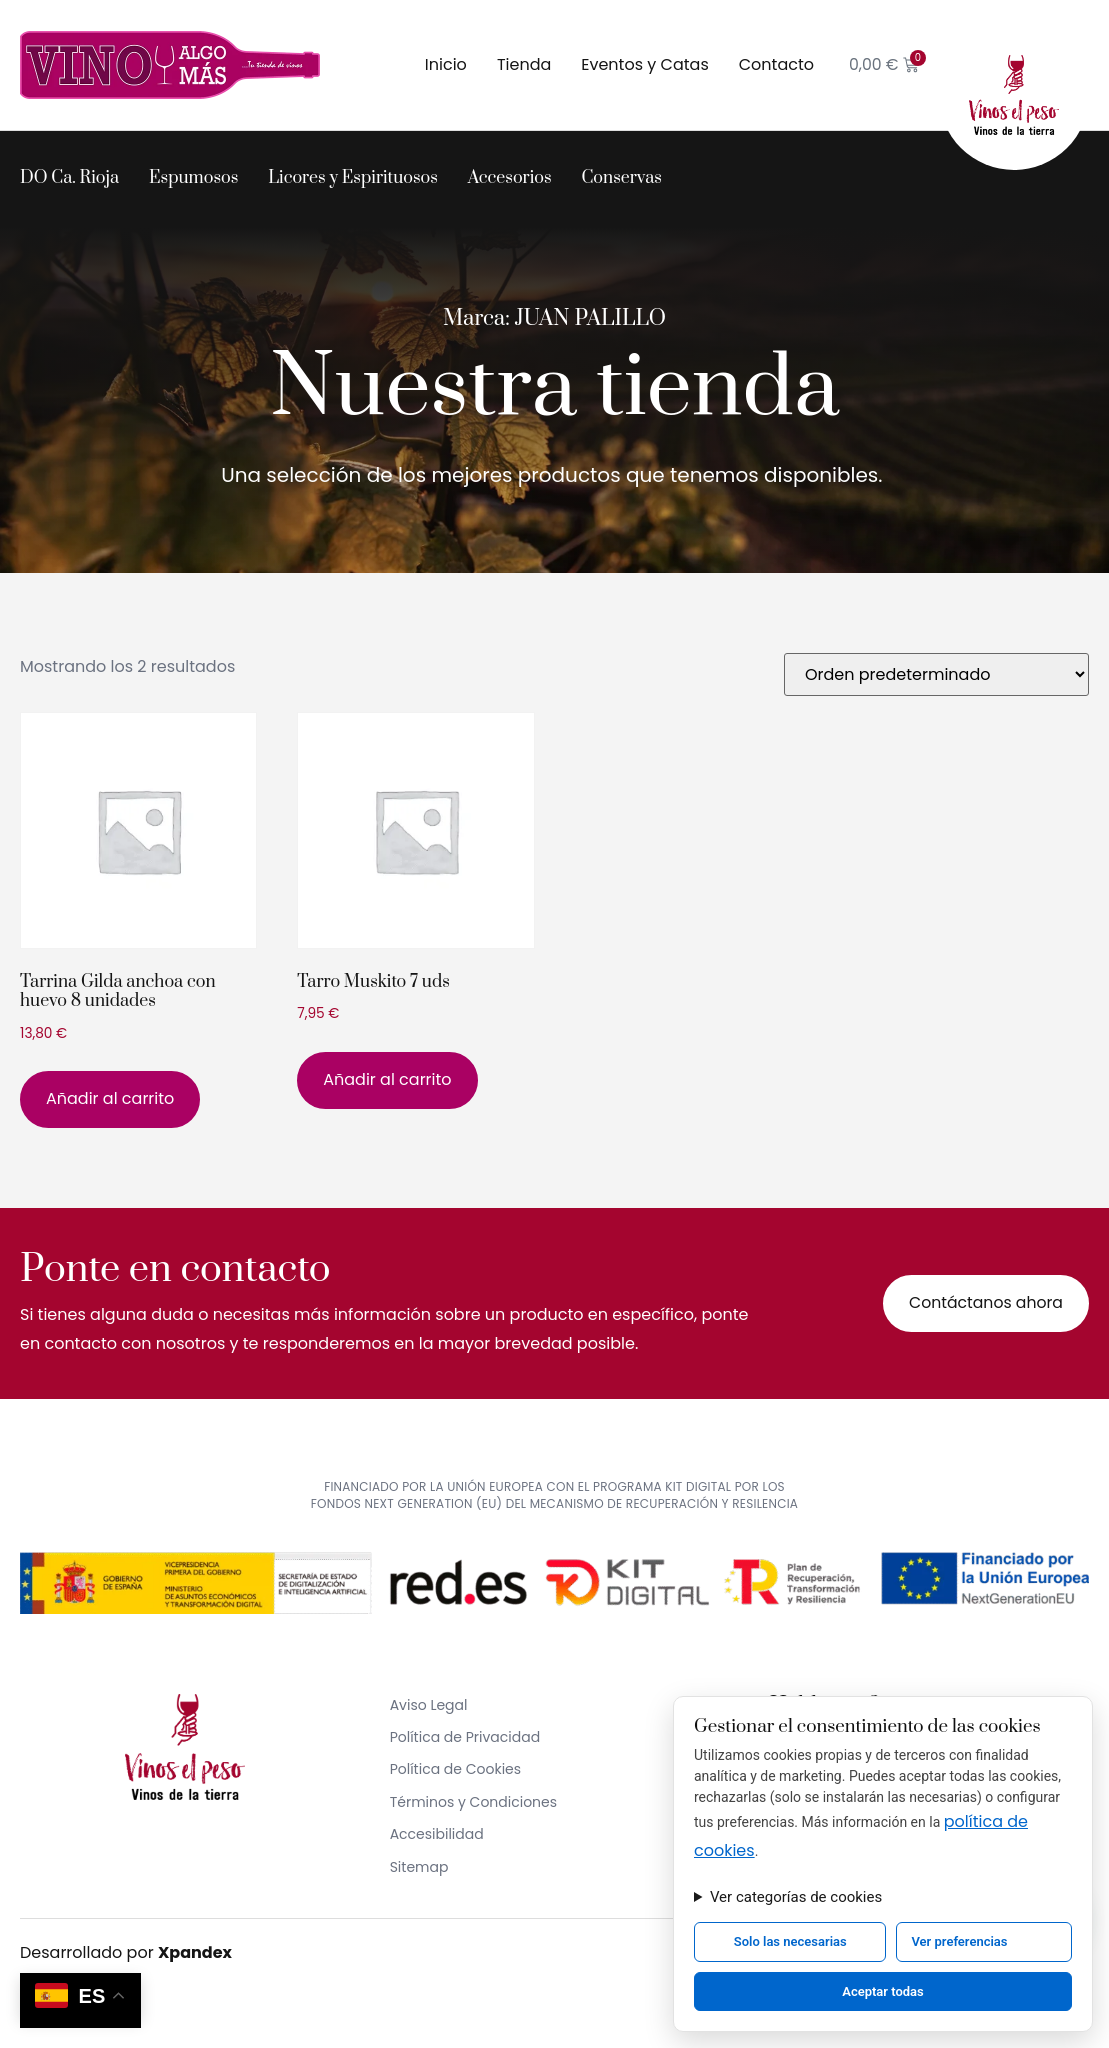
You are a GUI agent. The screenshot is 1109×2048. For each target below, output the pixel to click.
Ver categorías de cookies (796, 1897)
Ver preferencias (959, 1941)
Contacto (774, 64)
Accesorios (510, 178)
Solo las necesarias (790, 1941)
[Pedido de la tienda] (936, 674)
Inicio (444, 64)
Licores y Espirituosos (353, 178)
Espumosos (193, 178)
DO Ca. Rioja (69, 178)
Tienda (522, 64)
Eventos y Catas (643, 64)
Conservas (622, 178)
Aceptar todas (883, 1991)
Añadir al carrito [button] (110, 1098)
